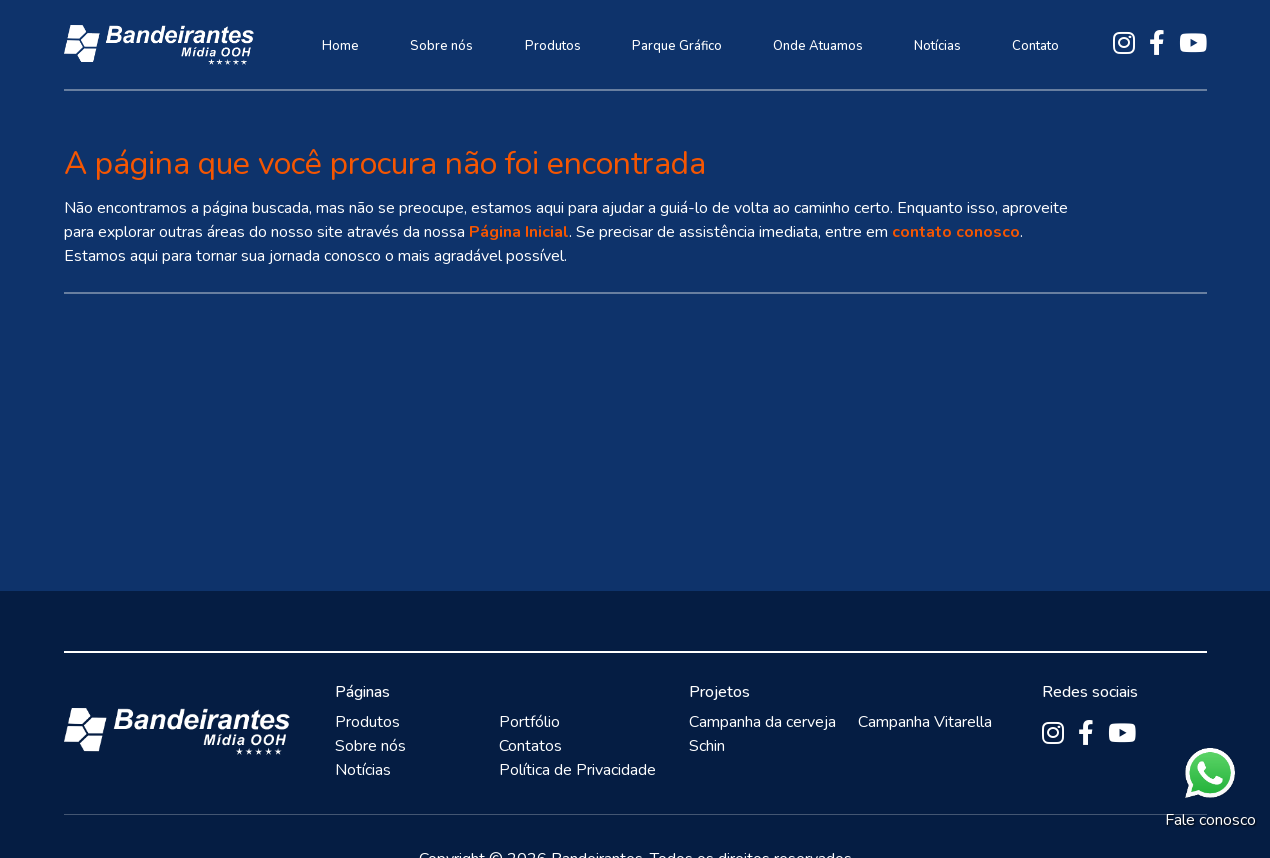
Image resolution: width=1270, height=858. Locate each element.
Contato (1035, 46)
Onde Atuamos (818, 46)
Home (340, 46)
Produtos (553, 46)
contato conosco (956, 232)
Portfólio (529, 722)
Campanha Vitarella (925, 722)
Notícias (937, 46)
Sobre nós (441, 46)
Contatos (530, 746)
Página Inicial (519, 232)
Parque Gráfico (677, 46)
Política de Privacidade (577, 770)
